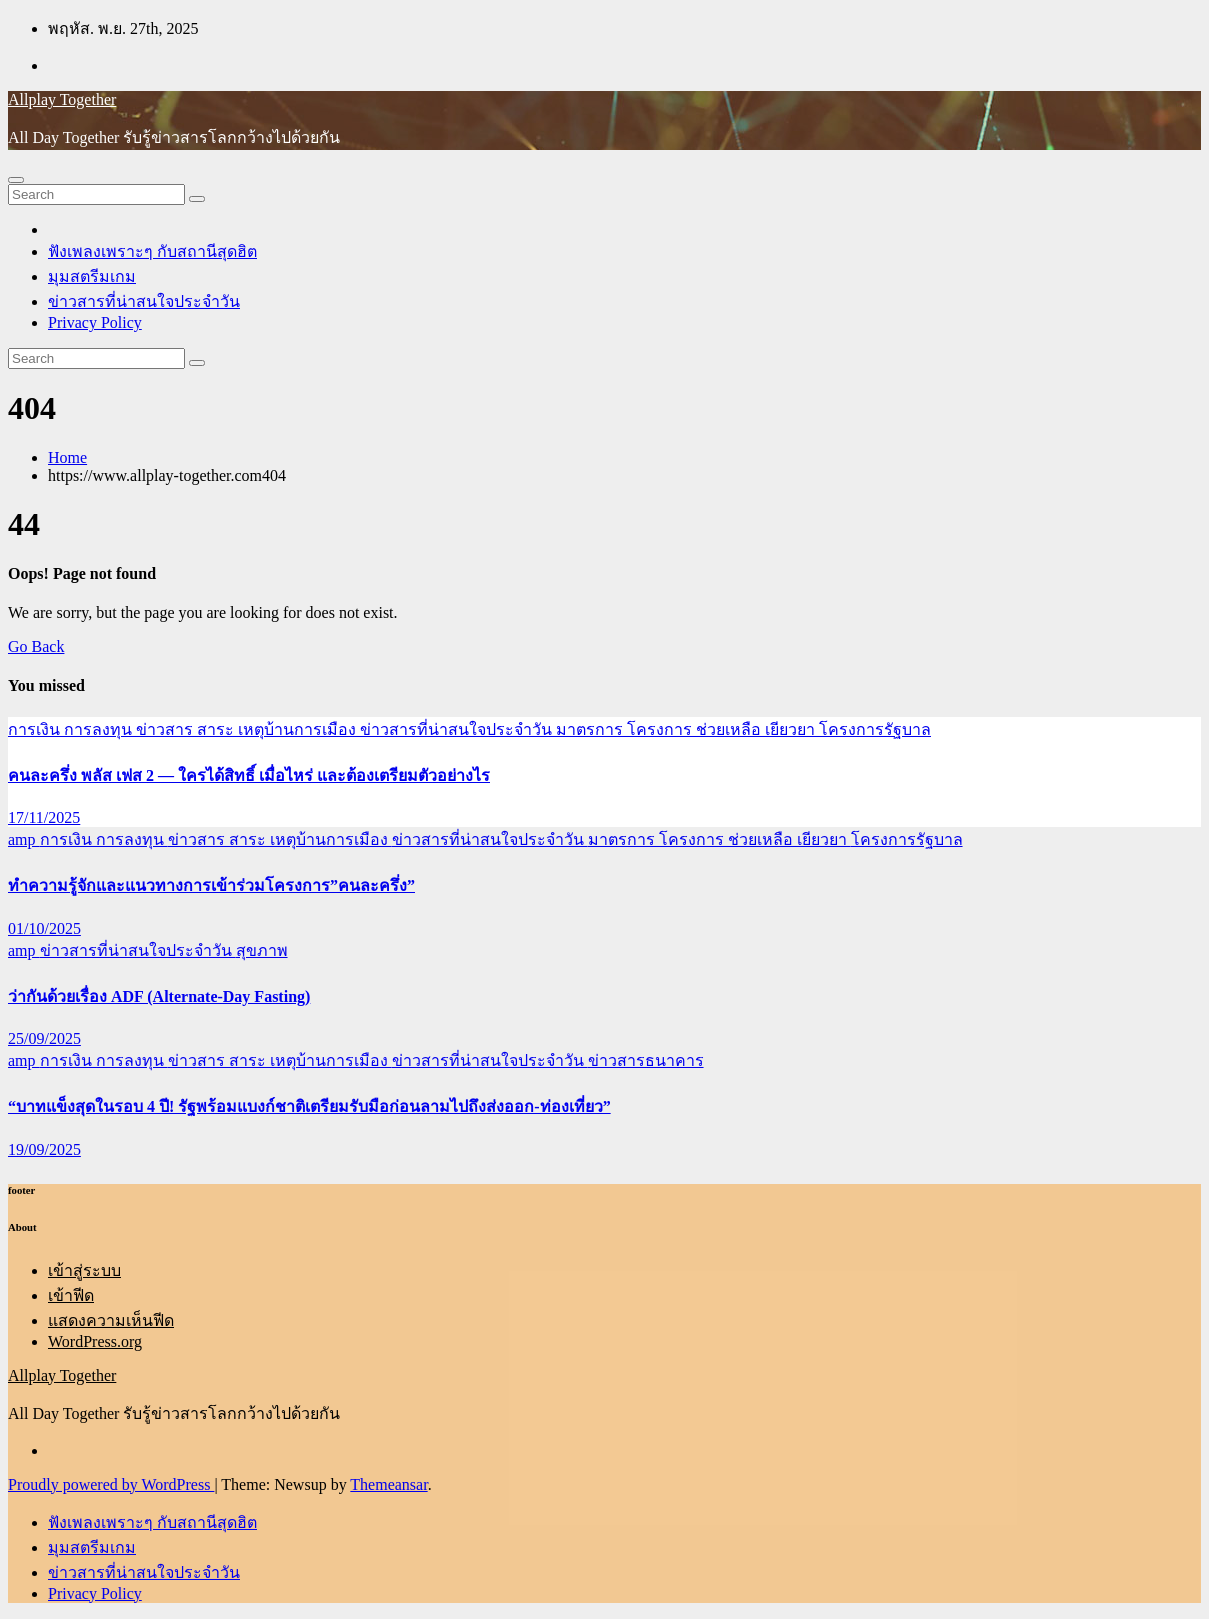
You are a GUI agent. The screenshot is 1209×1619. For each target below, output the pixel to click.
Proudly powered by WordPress (111, 1484)
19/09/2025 (44, 1149)
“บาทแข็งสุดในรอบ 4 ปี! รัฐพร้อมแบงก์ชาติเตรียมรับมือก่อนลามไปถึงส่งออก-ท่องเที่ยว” (309, 1106)
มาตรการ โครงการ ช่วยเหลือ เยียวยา (687, 729)
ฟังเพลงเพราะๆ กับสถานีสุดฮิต (152, 251)
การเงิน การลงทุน (72, 729)
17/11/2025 (44, 817)
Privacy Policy (95, 322)
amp (24, 839)
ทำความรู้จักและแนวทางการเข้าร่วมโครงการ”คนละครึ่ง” (211, 885)
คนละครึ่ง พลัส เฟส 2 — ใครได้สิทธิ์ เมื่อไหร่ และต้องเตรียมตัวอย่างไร (249, 775)
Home (67, 457)
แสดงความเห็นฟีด (111, 1320)
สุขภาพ (262, 950)
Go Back (36, 646)
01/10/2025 (44, 928)
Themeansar (388, 1484)
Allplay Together (62, 99)
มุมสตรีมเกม (92, 276)
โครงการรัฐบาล (875, 729)
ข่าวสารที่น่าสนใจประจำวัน (144, 301)
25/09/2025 (44, 1038)
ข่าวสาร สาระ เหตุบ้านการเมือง (248, 729)
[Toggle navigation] (16, 180)
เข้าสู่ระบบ (84, 1270)
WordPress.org (95, 1341)
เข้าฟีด (71, 1295)
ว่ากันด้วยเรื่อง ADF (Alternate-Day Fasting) (159, 996)
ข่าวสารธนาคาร (646, 1060)
